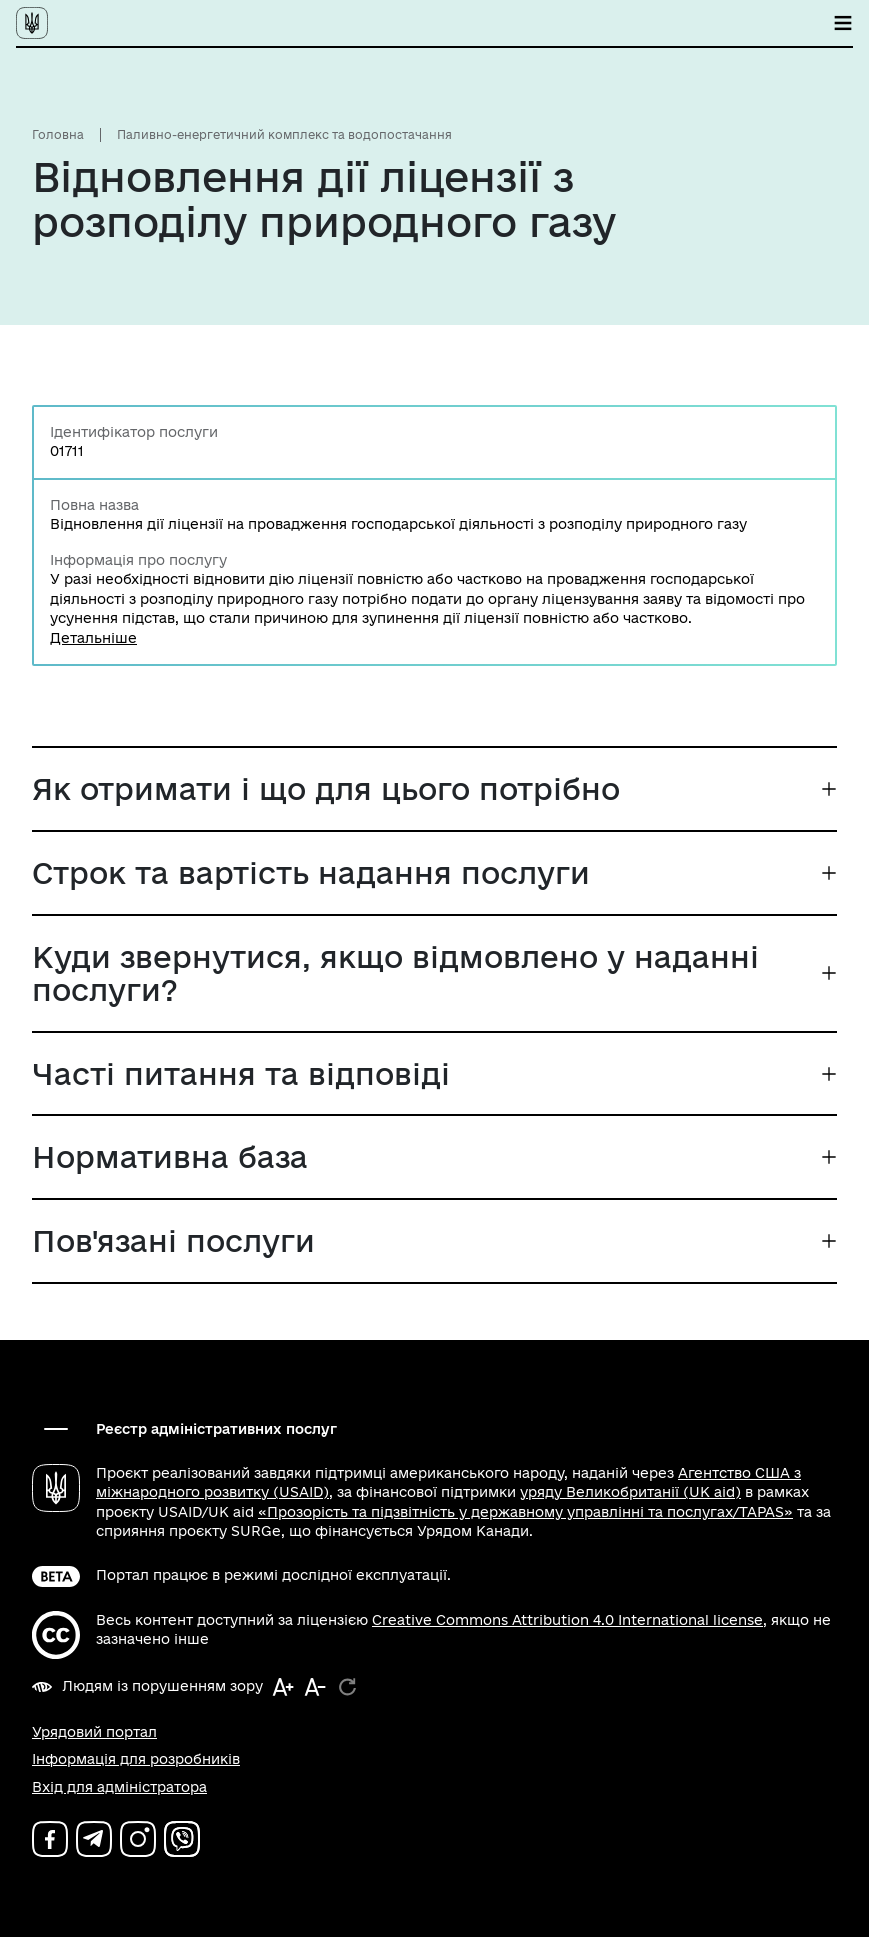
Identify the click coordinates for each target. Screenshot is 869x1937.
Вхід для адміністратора (119, 1787)
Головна (58, 134)
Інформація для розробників (136, 1759)
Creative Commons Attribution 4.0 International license (567, 1620)
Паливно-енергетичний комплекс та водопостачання (284, 134)
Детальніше (93, 638)
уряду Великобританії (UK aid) (630, 1492)
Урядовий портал (94, 1732)
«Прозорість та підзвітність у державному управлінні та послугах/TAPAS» (525, 1512)
